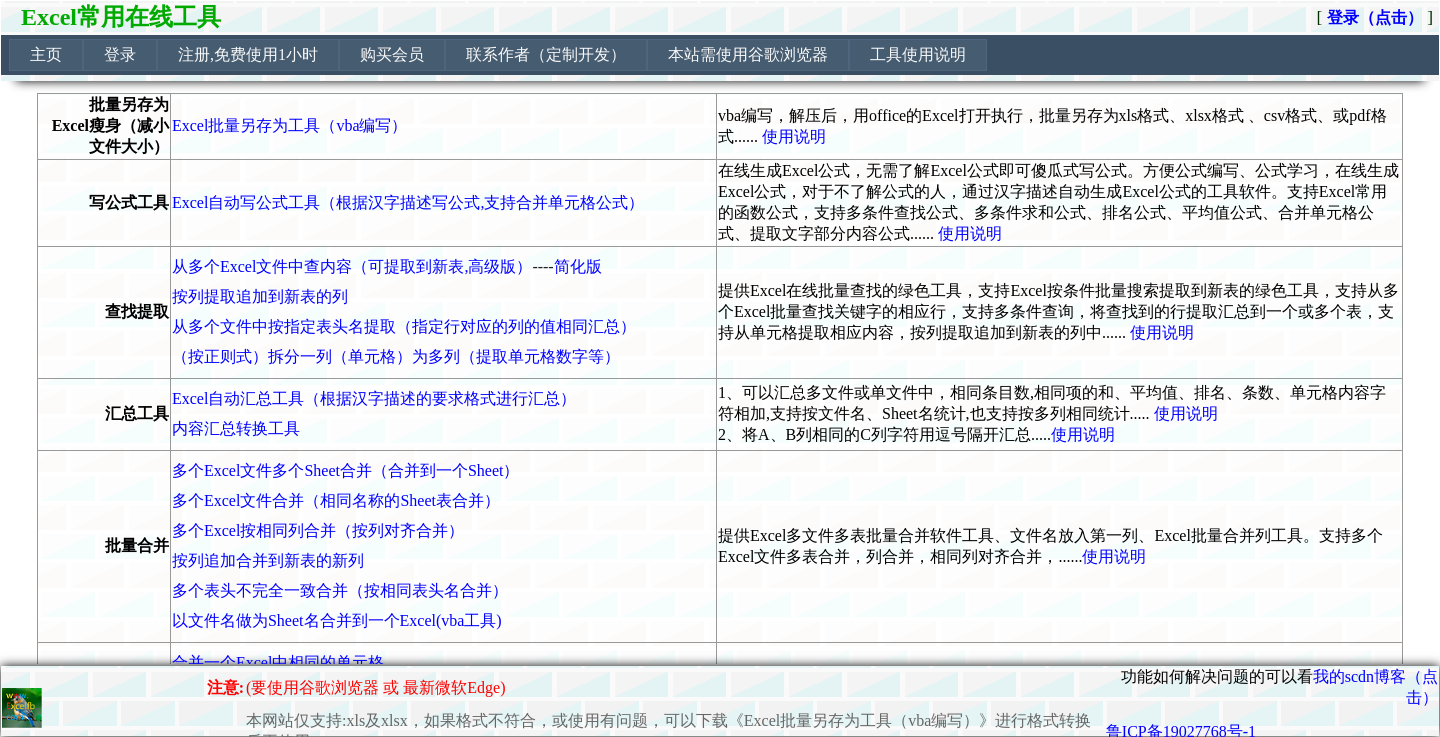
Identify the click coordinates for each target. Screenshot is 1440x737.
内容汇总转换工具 (236, 428)
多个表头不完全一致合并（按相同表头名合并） (340, 590)
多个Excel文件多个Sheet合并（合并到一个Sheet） (346, 470)
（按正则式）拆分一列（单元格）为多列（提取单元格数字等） (396, 356)
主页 (46, 54)
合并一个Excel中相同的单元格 (278, 662)
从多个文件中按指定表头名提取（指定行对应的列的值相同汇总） (404, 326)
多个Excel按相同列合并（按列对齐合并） (318, 530)
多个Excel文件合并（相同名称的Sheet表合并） (336, 500)
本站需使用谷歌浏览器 (748, 54)
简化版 (578, 266)
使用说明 (794, 136)
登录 (120, 54)
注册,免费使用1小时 (248, 54)
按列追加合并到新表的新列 (268, 560)
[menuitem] (46, 55)
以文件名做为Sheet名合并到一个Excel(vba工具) (337, 620)
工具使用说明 (918, 54)
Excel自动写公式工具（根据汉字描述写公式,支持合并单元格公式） (408, 202)
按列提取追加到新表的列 (260, 296)
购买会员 (392, 54)
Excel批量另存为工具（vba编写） (290, 125)
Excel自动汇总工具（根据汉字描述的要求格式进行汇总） (374, 398)
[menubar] (498, 55)
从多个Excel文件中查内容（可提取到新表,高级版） (352, 266)
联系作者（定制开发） (546, 54)
